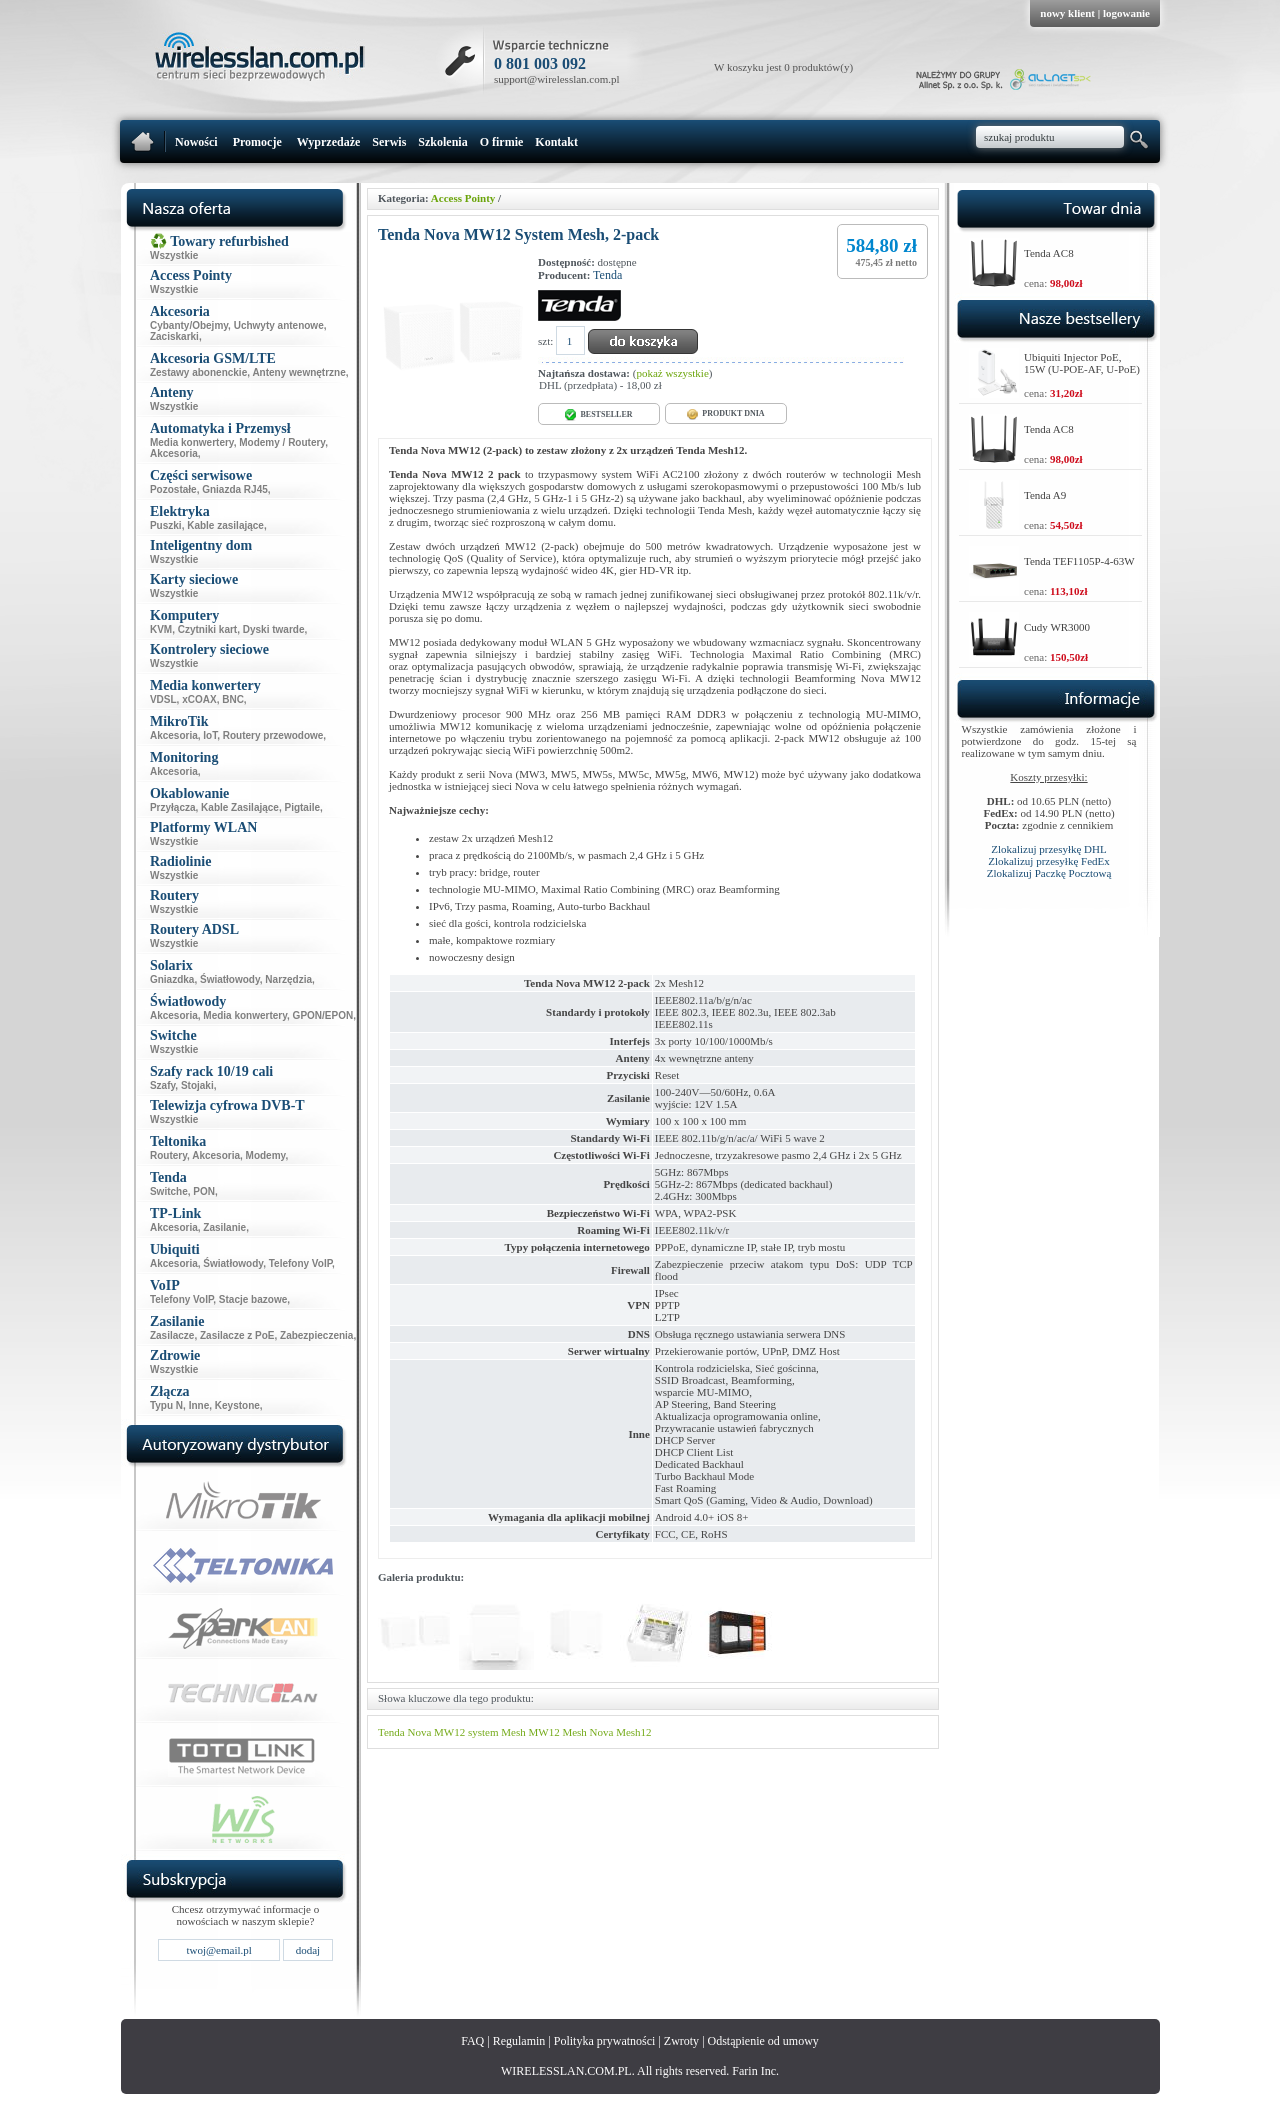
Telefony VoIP (300, 1263)
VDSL (163, 699)
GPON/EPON (323, 1015)
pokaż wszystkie (672, 373)
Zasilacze (172, 1335)
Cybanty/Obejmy (189, 325)
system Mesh (497, 1732)
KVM (161, 629)
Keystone (237, 1405)
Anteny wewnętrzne (298, 372)
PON (204, 1191)
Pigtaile (302, 807)
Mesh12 (633, 1732)
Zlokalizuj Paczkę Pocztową (1049, 873)
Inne (199, 1405)
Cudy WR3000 (1057, 627)
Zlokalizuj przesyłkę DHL (1048, 849)
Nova (602, 1732)
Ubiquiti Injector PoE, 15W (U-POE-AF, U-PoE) (1082, 363)
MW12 (543, 1732)
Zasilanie (224, 1227)
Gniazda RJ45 (235, 489)
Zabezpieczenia (316, 1335)
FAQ (472, 2041)
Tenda (607, 275)
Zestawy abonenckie (198, 372)
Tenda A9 (1045, 495)
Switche (169, 1191)
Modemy (266, 1155)
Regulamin (519, 2041)
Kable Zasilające (240, 807)
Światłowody (230, 979)
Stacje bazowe (253, 1299)
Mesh (574, 1732)
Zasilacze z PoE (237, 1335)
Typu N (166, 1405)
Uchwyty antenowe (279, 325)
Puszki (166, 525)
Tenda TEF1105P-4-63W (1079, 561)
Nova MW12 (436, 1732)
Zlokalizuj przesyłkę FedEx (1049, 861)
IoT (210, 735)
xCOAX (199, 699)
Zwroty (681, 2041)
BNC (233, 699)
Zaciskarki (174, 336)
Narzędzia (288, 979)
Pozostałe (173, 489)
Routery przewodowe (273, 735)
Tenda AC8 (1049, 253)
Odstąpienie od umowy (763, 2041)
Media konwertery (192, 442)
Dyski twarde (274, 629)
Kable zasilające (225, 525)
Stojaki (197, 1085)
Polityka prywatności (605, 2041)
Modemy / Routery (282, 442)
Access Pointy (463, 198)
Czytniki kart (207, 629)
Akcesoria (174, 453)
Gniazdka (172, 979)
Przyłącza (173, 807)
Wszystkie (174, 255)
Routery (168, 1155)
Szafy (162, 1085)
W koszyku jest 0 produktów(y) (783, 67)
